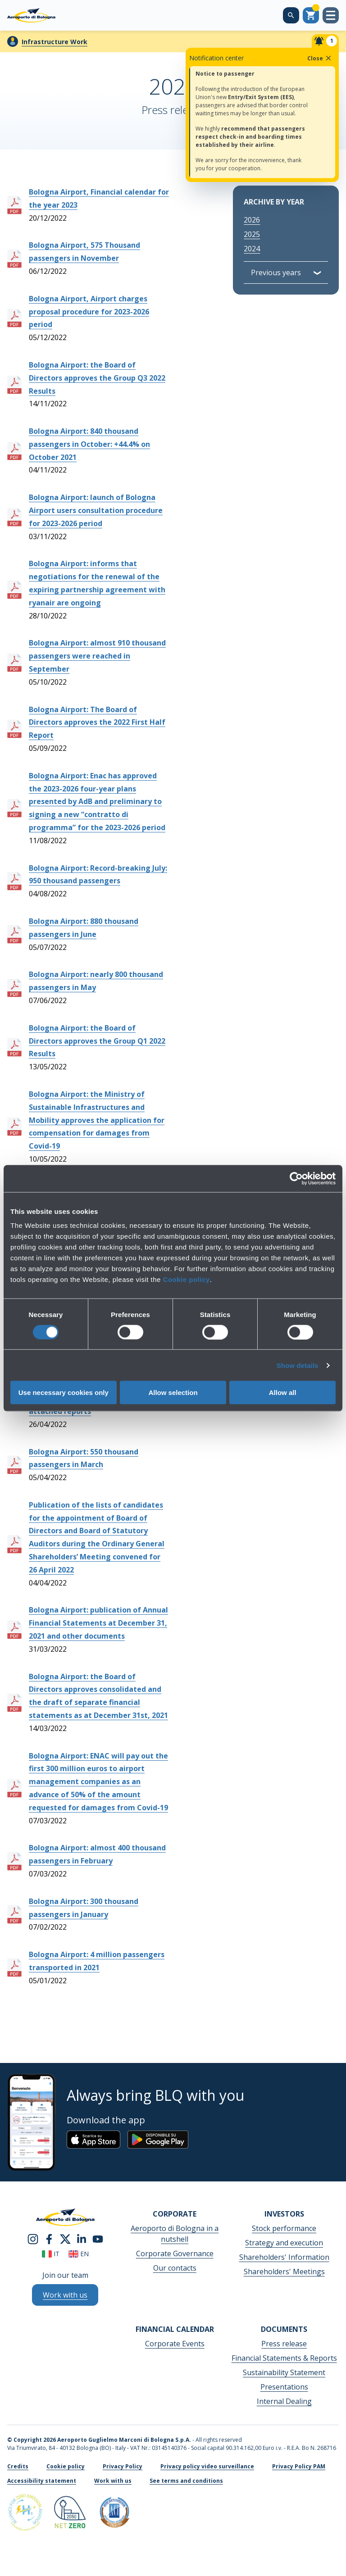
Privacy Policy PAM (298, 2466)
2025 (252, 234)
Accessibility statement (41, 2481)
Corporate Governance (175, 2253)
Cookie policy (186, 1279)
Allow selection (172, 1392)
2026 (252, 220)
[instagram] (32, 2239)
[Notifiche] (325, 41)
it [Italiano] (50, 2253)
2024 (252, 249)
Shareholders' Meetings (284, 2271)
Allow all (282, 1392)
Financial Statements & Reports (284, 2358)
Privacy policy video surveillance (207, 2466)
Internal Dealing (284, 2401)
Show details (298, 1365)
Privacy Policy (122, 2466)
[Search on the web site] (291, 15)
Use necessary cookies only (63, 1392)
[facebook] (49, 2239)
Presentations (284, 2387)
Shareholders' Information (284, 2257)
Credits (17, 2466)
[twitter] (65, 2239)
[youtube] (97, 2239)
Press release (284, 2344)
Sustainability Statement (284, 2372)
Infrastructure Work (54, 41)
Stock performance (284, 2228)
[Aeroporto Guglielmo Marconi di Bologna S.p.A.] (31, 15)
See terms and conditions (186, 2481)
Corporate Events (175, 2344)
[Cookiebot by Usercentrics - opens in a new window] (296, 1178)
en (78, 2253)
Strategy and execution (284, 2243)
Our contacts (174, 2268)
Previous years (276, 272)
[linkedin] (81, 2239)
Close (319, 58)
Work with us (113, 2481)
